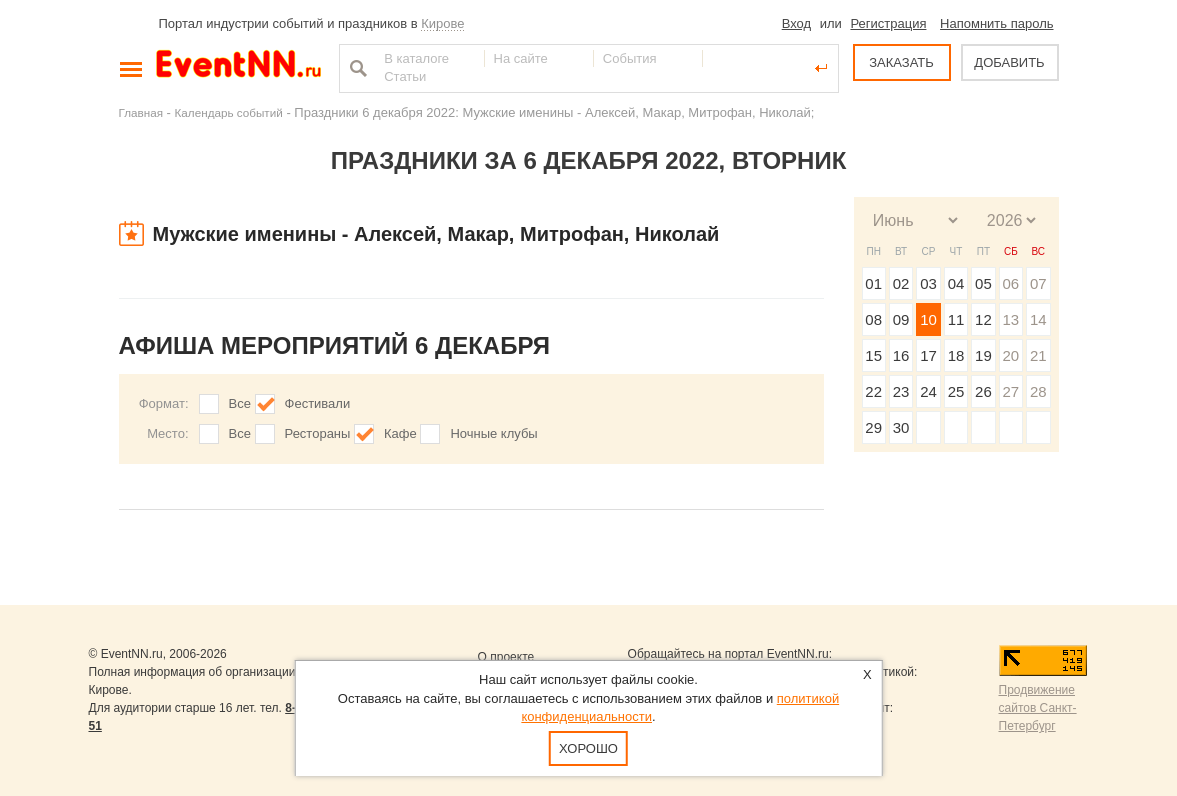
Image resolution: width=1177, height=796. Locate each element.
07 (1038, 283)
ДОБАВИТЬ (1009, 62)
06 (1010, 283)
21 (1038, 355)
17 (928, 355)
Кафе (400, 433)
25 (956, 391)
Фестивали (318, 403)
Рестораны (318, 433)
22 (873, 391)
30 (901, 427)
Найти (356, 68)
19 (983, 355)
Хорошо (588, 748)
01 (873, 283)
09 (901, 319)
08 (873, 319)
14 (1038, 319)
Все (240, 403)
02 (901, 283)
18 (956, 355)
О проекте (506, 657)
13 (1010, 319)
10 (928, 319)
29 (873, 427)
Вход (796, 23)
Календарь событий (229, 112)
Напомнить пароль (996, 23)
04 (956, 283)
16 (901, 355)
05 (983, 283)
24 (928, 391)
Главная (141, 112)
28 (1038, 391)
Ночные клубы (493, 433)
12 (983, 319)
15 (873, 355)
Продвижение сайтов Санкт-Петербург (1038, 708)
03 (928, 283)
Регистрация (888, 23)
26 (983, 391)
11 (956, 319)
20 (1010, 355)
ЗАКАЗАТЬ (901, 62)
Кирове (442, 23)
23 (901, 391)
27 (1010, 391)
